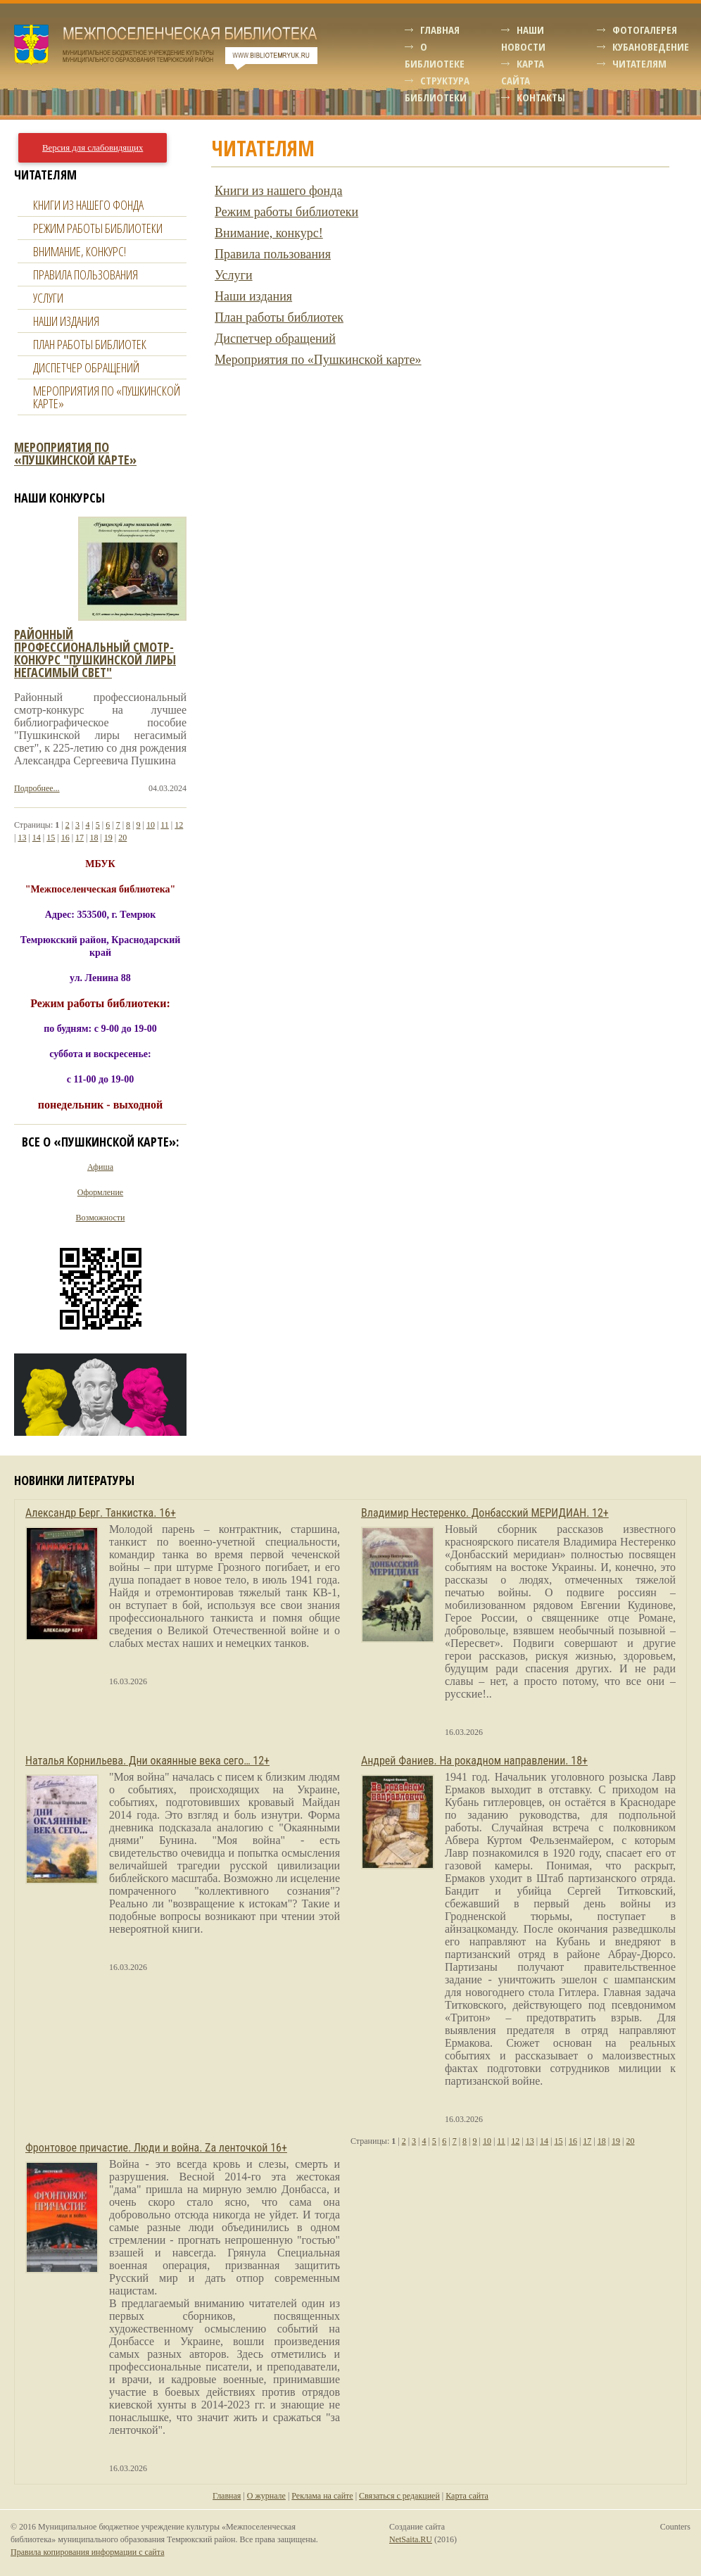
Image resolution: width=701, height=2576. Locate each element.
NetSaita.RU (410, 2539)
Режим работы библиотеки (286, 212)
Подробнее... (37, 788)
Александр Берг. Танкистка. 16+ (100, 1513)
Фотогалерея (644, 30)
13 (22, 837)
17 (79, 837)
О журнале (266, 2496)
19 (108, 837)
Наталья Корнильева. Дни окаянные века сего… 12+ (147, 1760)
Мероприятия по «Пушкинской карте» (318, 360)
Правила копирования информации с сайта (87, 2552)
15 (50, 837)
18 (93, 837)
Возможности (100, 1218)
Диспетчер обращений (275, 339)
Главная (440, 30)
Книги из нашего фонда (278, 191)
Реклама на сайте (322, 2496)
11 (164, 825)
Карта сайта (467, 2496)
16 (65, 837)
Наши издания (253, 296)
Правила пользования (273, 254)
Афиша (100, 1167)
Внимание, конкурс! (269, 233)
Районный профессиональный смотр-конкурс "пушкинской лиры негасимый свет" (95, 653)
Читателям (639, 63)
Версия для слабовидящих (92, 148)
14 (36, 837)
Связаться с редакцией (399, 2496)
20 (122, 837)
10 (150, 825)
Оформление (100, 1192)
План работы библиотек (279, 317)
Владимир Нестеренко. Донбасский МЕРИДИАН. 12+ (485, 1513)
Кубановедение (650, 46)
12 (179, 825)
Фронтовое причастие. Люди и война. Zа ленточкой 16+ (156, 2147)
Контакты (541, 97)
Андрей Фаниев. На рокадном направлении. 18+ (474, 1760)
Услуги (234, 275)
